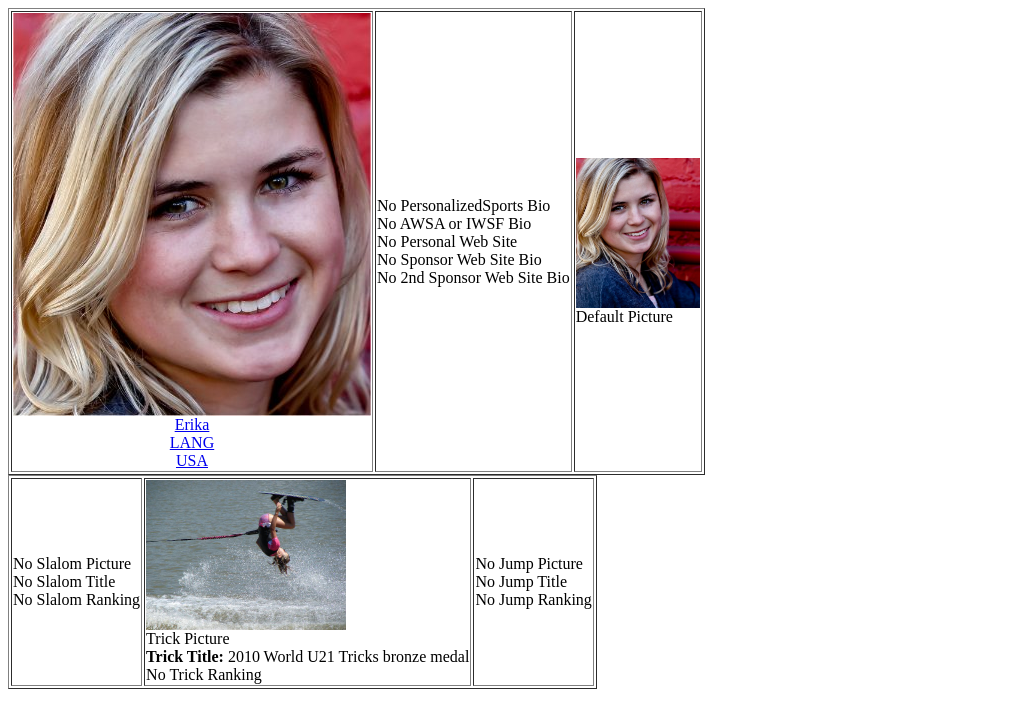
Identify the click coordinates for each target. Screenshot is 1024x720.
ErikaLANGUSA (192, 442)
